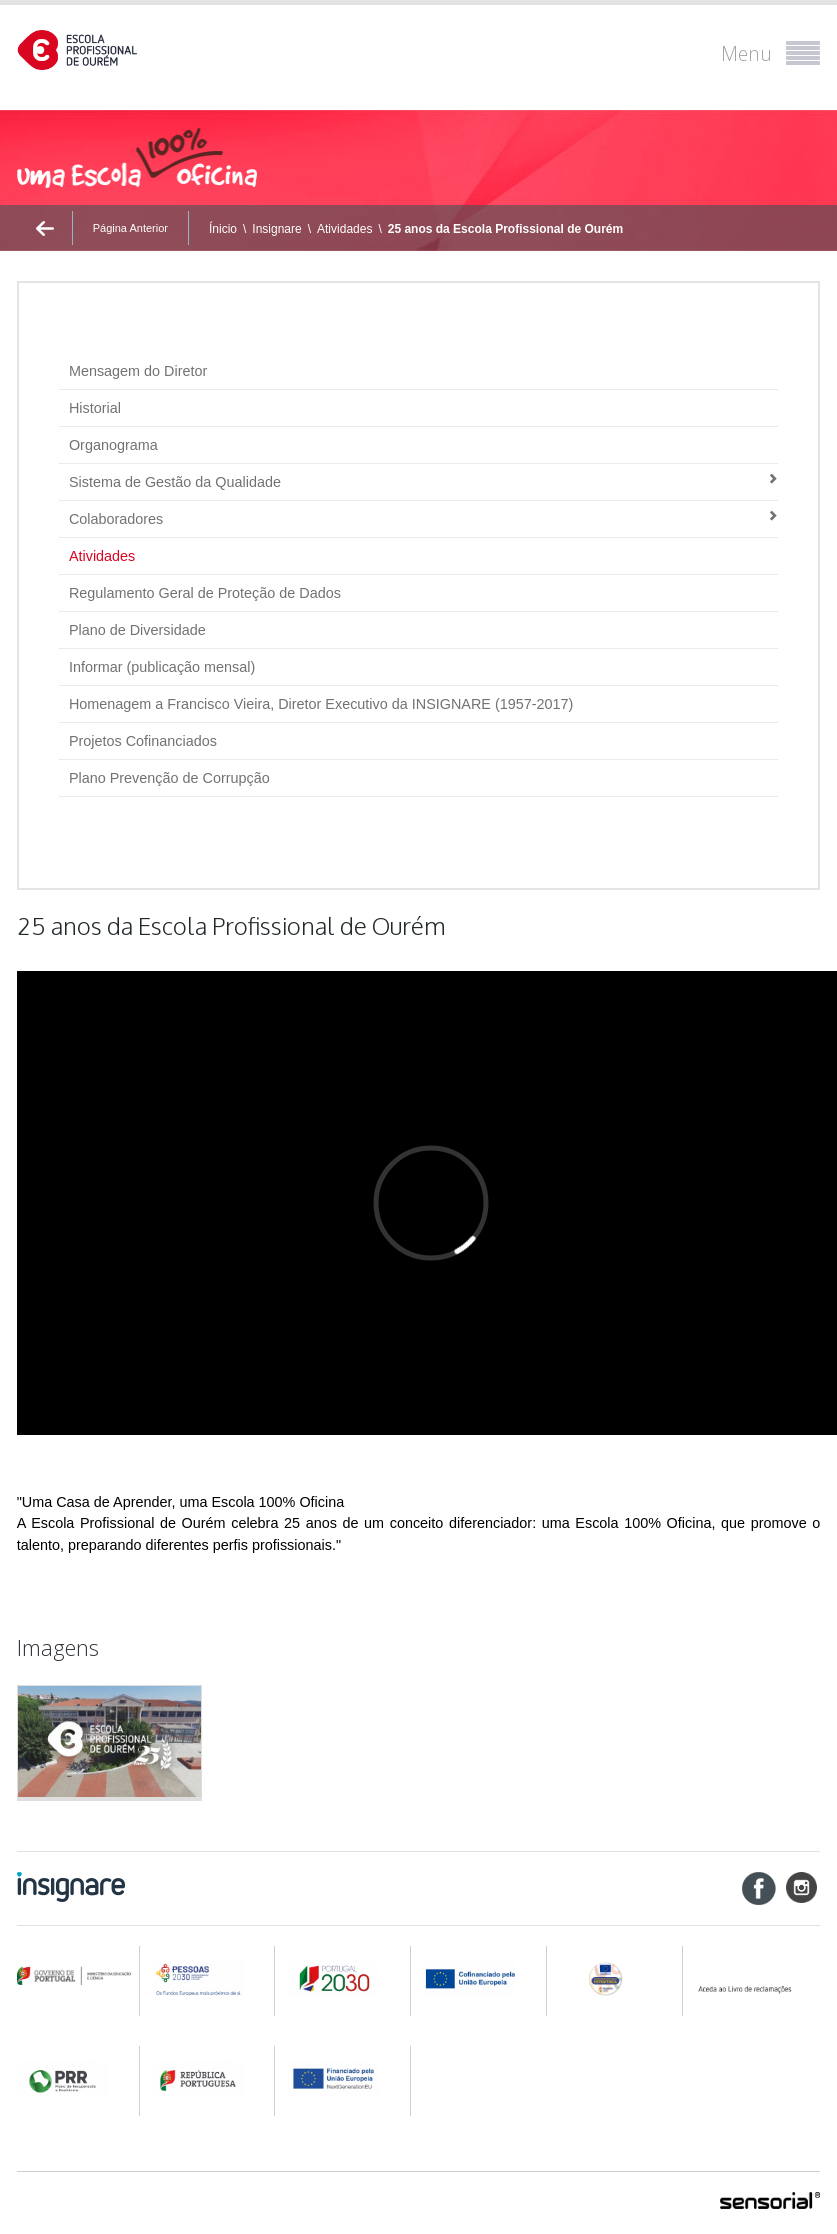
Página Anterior (130, 228)
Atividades (344, 229)
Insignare (276, 229)
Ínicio (223, 229)
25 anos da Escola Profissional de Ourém (505, 229)
